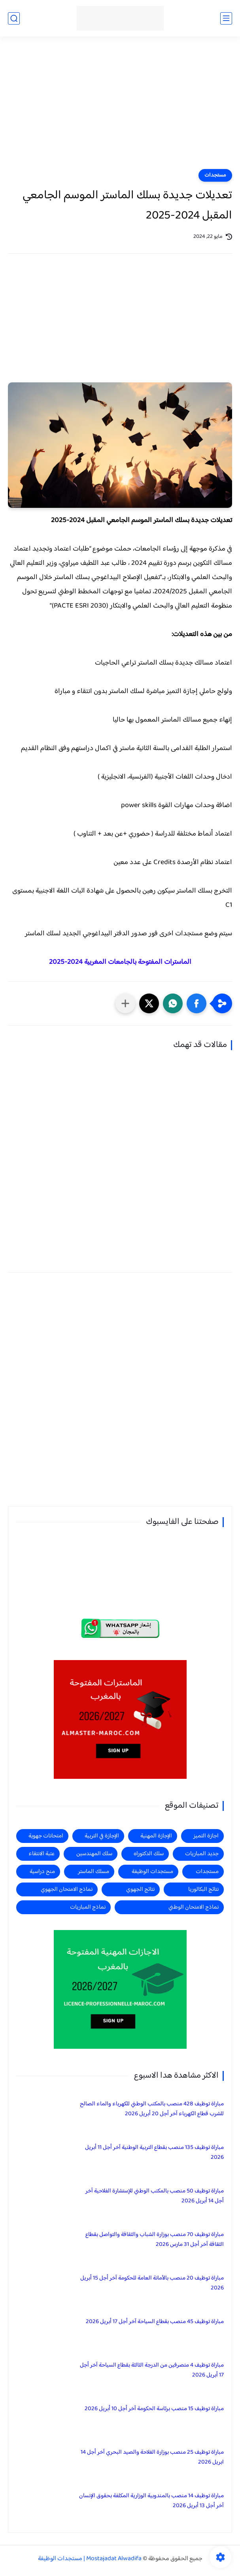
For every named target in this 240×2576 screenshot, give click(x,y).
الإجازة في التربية (102, 1836)
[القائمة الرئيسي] (226, 18)
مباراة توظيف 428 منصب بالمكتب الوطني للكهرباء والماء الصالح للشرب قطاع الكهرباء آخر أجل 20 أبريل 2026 (152, 2109)
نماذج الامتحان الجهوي (67, 1889)
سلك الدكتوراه (149, 1854)
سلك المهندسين (94, 1854)
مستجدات (215, 175)
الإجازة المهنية (156, 1836)
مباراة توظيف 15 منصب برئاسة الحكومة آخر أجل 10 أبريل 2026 (154, 2409)
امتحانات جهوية (45, 1836)
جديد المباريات (202, 1854)
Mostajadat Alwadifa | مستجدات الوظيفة (90, 2558)
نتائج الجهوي (140, 1889)
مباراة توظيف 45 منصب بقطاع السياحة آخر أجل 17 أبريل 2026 (155, 2322)
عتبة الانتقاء (41, 1854)
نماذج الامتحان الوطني (193, 1907)
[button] (196, 1003)
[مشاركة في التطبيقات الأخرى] (125, 1003)
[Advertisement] (120, 107)
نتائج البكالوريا (203, 1889)
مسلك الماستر (93, 1872)
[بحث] (14, 18)
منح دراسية (42, 1872)
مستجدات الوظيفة (152, 1872)
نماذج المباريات (88, 1907)
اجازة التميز (206, 1836)
